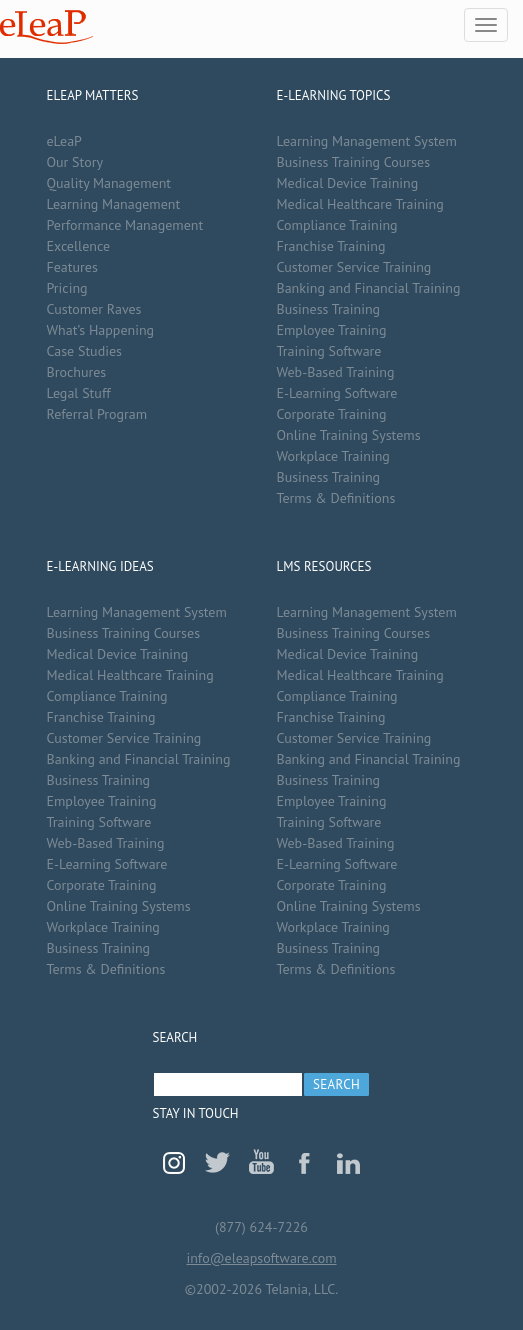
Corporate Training (332, 414)
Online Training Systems (349, 435)
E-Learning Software (337, 393)
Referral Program (97, 414)
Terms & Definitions (336, 498)
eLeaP (46, 27)
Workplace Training (333, 456)
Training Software (329, 351)
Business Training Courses (354, 162)
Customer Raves (94, 309)
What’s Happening (101, 330)
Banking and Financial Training (369, 288)
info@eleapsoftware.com (261, 1258)
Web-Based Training (336, 372)
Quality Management (109, 183)
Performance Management (125, 225)
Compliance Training (337, 225)
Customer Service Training (354, 267)
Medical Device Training (348, 183)
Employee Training (332, 330)
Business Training (329, 309)
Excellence (79, 246)
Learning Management (114, 204)
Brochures (77, 372)
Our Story (75, 162)
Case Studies (84, 351)
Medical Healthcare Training (360, 204)
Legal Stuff (79, 393)
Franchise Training (331, 246)
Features (72, 267)
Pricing (67, 288)
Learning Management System (367, 141)
